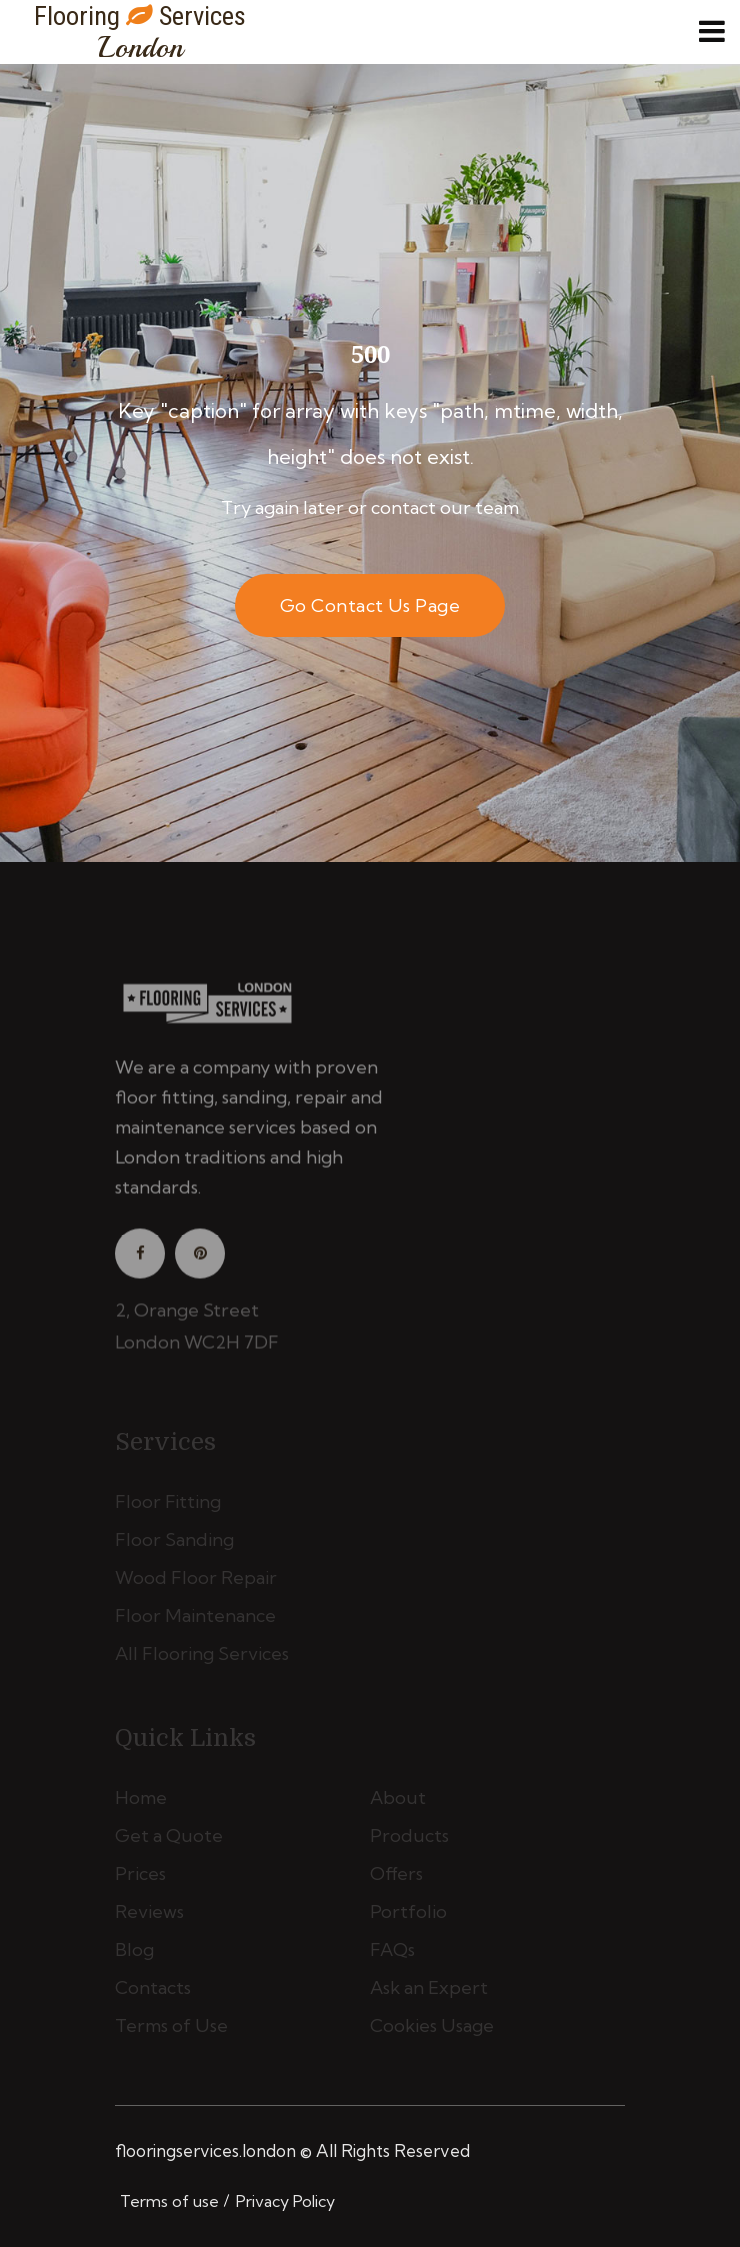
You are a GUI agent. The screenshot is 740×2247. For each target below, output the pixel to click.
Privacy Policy (285, 2201)
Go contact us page (370, 605)
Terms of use (169, 2201)
